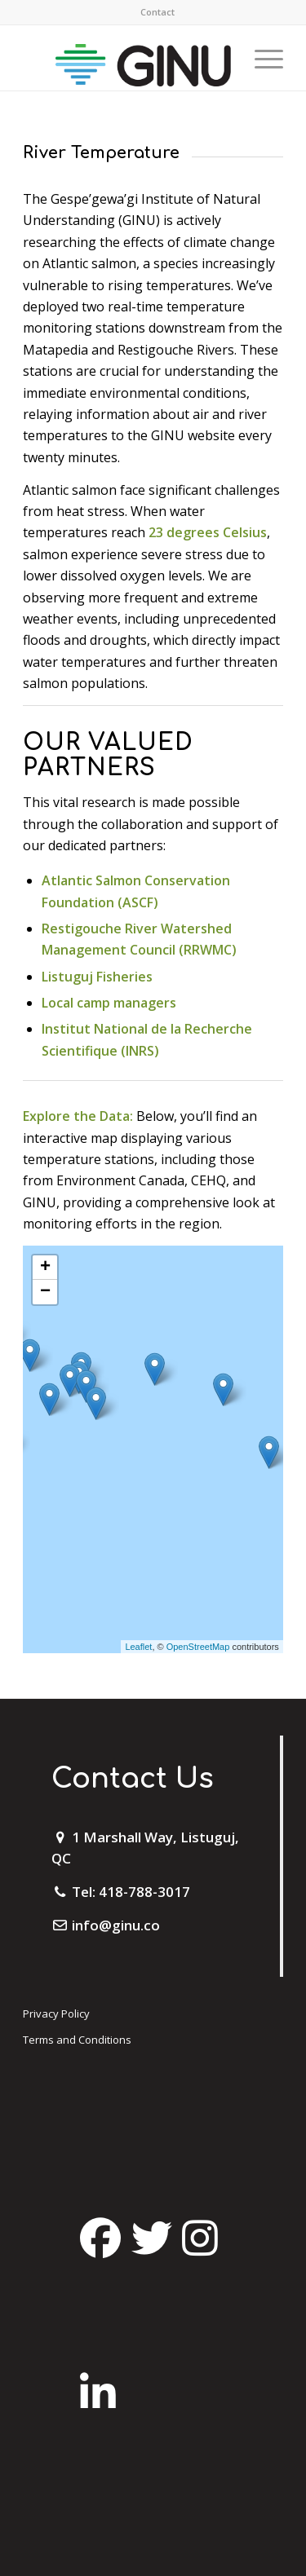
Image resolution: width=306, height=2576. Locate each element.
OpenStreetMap (198, 1647)
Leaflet (138, 1647)
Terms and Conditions (77, 2039)
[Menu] (260, 57)
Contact (157, 12)
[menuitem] (157, 12)
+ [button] (45, 1267)
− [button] (45, 1292)
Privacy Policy (56, 2013)
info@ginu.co (116, 1925)
